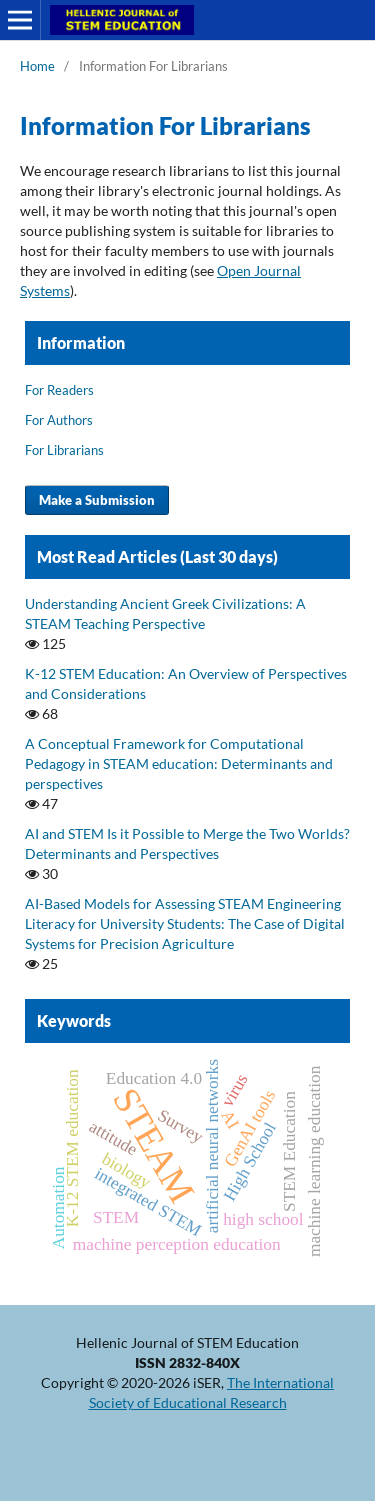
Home (37, 66)
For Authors (59, 420)
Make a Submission (97, 500)
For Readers (59, 390)
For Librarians (64, 450)
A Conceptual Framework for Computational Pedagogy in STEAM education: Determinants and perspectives (179, 763)
